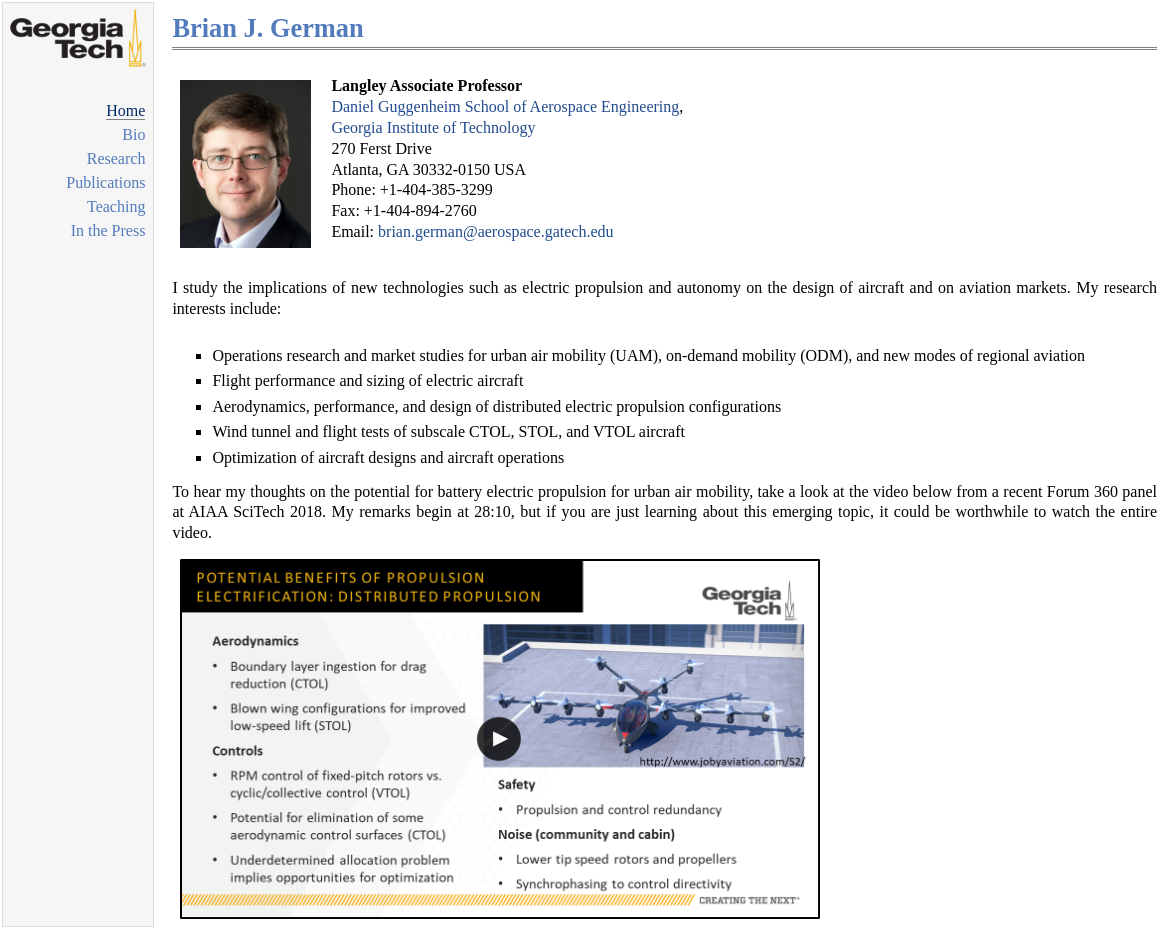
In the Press (108, 230)
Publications (105, 182)
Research (116, 158)
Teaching (116, 206)
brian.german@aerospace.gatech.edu (496, 231)
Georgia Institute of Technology (433, 127)
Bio (133, 134)
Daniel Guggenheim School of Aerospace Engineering (505, 106)
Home (125, 110)
